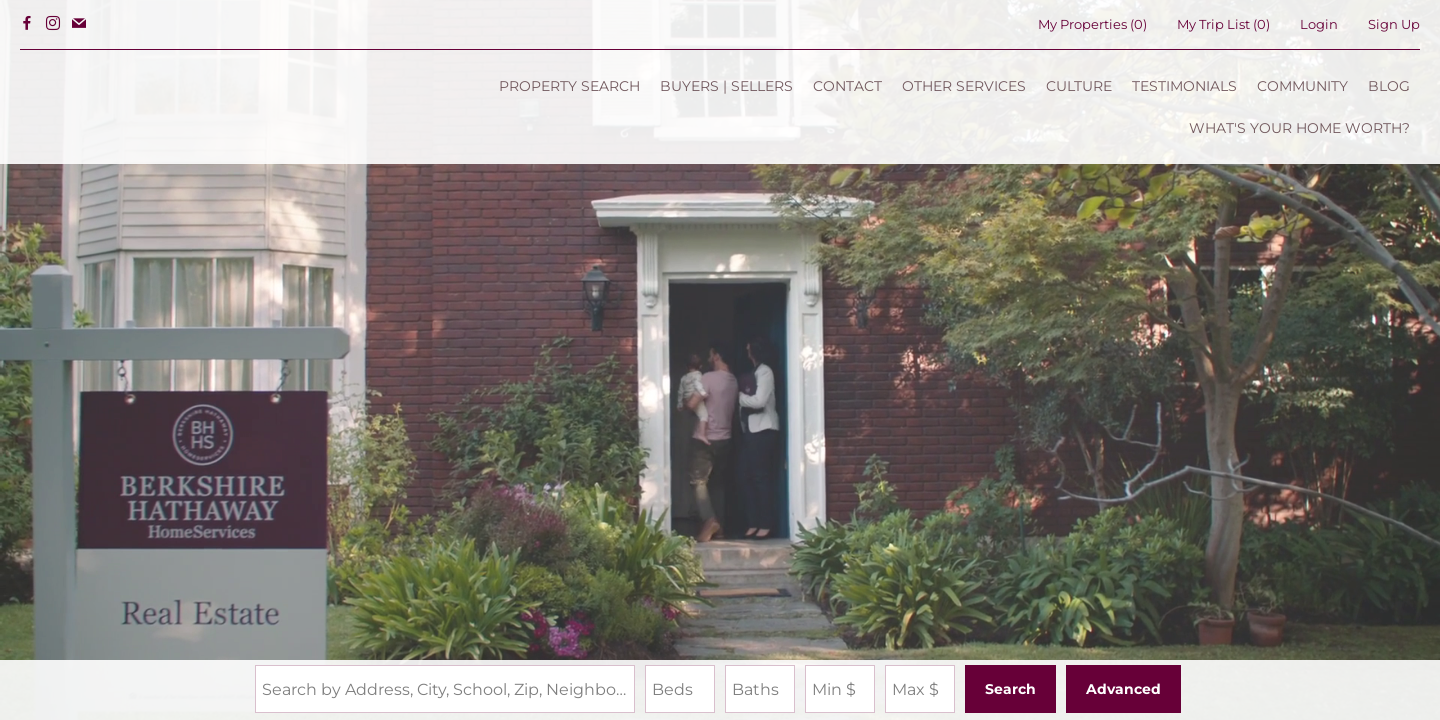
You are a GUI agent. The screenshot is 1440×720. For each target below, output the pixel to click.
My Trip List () (1223, 24)
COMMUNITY (1302, 86)
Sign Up (1394, 24)
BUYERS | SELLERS (726, 86)
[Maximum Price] (920, 689)
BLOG (1389, 86)
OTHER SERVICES (964, 86)
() (1092, 24)
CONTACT (847, 86)
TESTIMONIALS (1184, 86)
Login (1319, 24)
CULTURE (1079, 86)
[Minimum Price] (840, 689)
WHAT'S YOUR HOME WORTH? (1299, 128)
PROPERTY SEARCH (569, 86)
